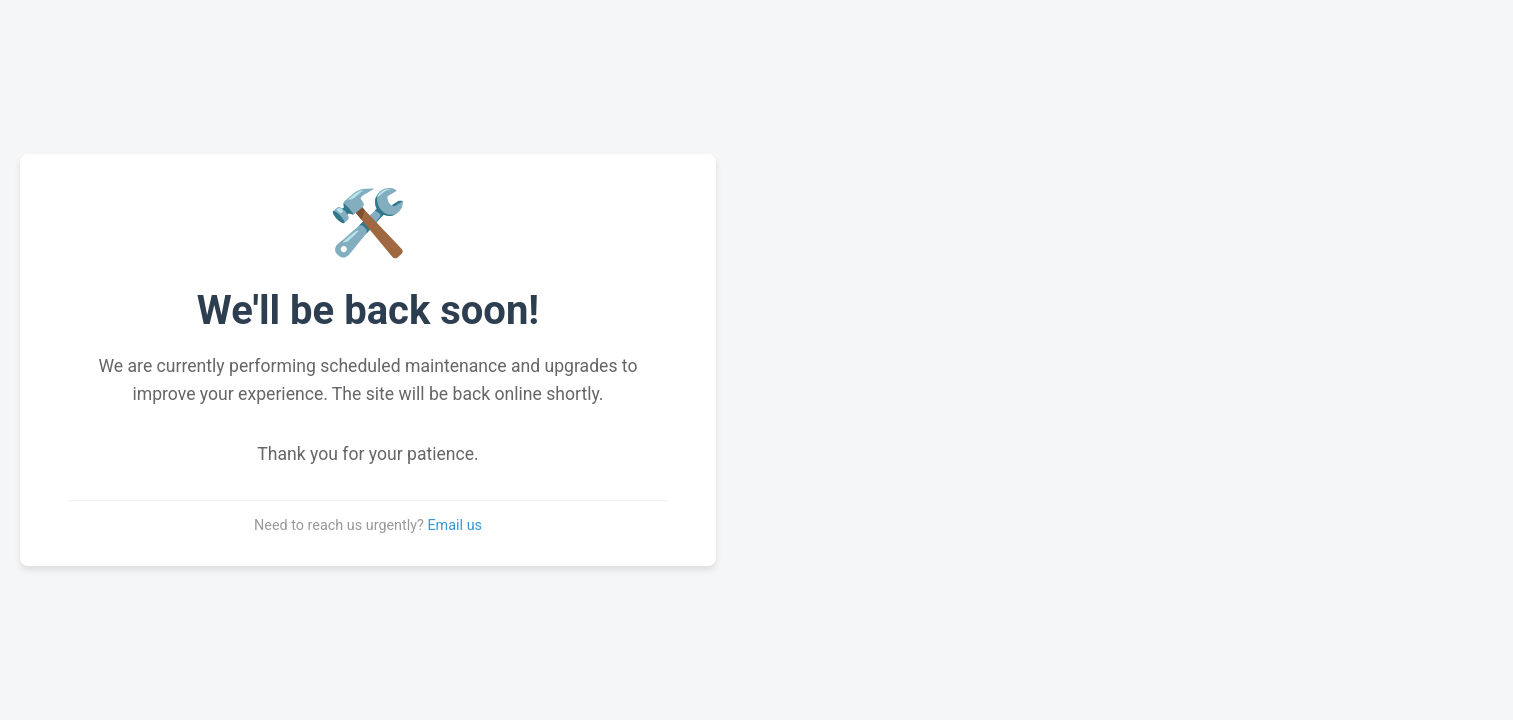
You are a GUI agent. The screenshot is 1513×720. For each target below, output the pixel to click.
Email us (454, 525)
